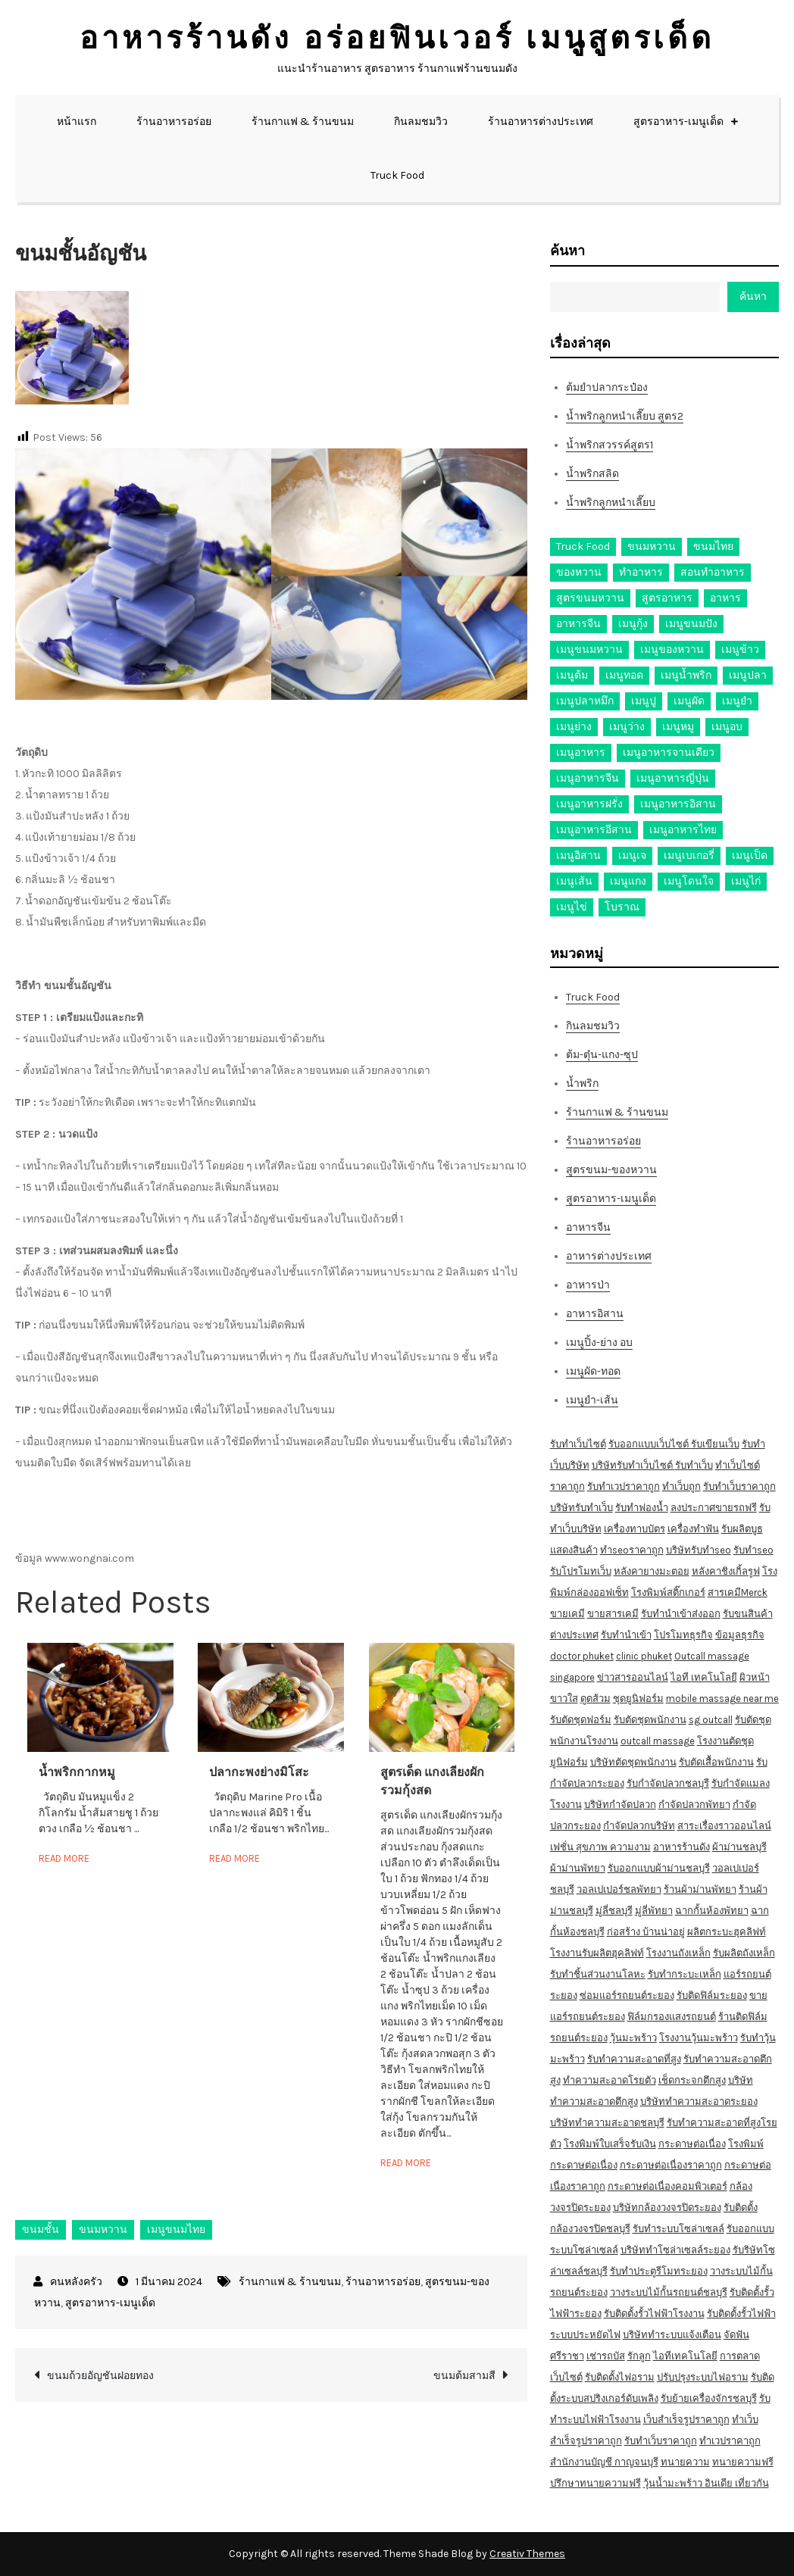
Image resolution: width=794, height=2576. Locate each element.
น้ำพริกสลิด (592, 473)
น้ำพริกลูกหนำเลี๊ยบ (610, 502)
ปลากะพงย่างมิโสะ (259, 1772)
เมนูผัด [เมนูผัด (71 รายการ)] (689, 701)
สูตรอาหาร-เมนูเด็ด (678, 121)
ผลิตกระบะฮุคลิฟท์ (726, 1931)
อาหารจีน (588, 1227)
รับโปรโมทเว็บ (580, 1571)
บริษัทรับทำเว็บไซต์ (633, 1465)
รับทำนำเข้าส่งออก (681, 1613)
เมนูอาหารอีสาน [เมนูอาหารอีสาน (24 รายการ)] (594, 829)
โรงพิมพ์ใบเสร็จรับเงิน (610, 2144)
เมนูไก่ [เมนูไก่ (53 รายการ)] (746, 881)
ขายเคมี (567, 1613)
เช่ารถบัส (605, 2356)
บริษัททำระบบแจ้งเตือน (672, 2334)
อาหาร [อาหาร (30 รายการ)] (725, 598)
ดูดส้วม (595, 1698)
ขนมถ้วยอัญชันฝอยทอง (100, 2375)
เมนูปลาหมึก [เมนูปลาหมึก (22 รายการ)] (585, 701)
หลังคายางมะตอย (651, 1571)
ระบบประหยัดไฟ (585, 2334)
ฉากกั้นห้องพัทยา (712, 1910)
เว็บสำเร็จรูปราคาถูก (686, 2419)
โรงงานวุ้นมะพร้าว (698, 2038)
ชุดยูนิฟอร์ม (638, 1698)
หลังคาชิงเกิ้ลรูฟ (726, 1571)
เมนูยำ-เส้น (592, 1400)
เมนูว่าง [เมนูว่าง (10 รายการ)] (627, 726)
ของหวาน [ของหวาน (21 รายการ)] (579, 572)
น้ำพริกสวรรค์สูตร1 (609, 445)
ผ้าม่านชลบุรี (739, 1847)
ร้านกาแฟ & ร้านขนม (303, 121)
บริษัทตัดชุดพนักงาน (633, 1762)
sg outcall (711, 1719)
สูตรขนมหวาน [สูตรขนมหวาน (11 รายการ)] (590, 598)
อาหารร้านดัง (681, 1847)
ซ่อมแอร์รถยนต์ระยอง (627, 1995)
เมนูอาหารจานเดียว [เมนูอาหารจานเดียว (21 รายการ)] (668, 752)
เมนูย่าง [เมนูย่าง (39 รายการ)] (574, 726)
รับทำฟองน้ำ (641, 1507)
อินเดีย (720, 2483)
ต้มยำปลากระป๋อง (607, 387)
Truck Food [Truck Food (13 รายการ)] (583, 546)
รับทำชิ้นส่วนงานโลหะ (598, 1974)
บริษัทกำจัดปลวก (620, 1804)
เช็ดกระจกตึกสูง (692, 2080)
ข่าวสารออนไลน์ (632, 1677)
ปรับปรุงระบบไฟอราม (703, 2377)
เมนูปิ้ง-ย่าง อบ (599, 1342)
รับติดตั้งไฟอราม (620, 2377)
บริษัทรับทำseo (698, 1550)
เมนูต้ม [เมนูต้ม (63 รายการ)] (572, 675)
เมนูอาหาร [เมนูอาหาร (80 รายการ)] (580, 752)
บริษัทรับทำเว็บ (581, 1507)
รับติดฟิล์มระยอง (712, 1995)
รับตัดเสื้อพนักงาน (716, 1762)
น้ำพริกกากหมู (77, 1772)
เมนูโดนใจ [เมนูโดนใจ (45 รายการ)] (689, 881)
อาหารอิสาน (595, 1313)
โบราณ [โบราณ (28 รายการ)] (622, 907)
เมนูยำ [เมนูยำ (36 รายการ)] (737, 701)
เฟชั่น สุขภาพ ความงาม (600, 1847)
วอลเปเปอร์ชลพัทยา (619, 1889)
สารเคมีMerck (737, 1592)
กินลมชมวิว (421, 121)
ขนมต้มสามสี (464, 2375)
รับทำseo (753, 1550)
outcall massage (658, 1741)
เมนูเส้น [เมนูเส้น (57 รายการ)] (574, 881)
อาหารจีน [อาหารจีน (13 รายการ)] (578, 623)
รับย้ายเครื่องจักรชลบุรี (709, 2398)
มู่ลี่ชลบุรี (614, 1910)
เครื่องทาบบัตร (634, 1529)
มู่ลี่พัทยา (654, 1910)
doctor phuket (582, 1656)
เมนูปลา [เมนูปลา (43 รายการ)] (748, 675)
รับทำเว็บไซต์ (578, 1444)
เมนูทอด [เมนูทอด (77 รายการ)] (624, 675)
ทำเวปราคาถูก (730, 2440)
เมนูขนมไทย (176, 2229)
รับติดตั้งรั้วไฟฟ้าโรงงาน (654, 2313)
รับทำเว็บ (694, 1465)
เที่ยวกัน (752, 2483)
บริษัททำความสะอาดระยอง (699, 2101)
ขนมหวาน (103, 2229)
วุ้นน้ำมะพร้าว (674, 2483)
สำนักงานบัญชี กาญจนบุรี (604, 2462)
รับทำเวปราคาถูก (623, 1486)
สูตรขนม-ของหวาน (611, 1169)
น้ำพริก (582, 1083)
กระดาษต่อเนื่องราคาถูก (671, 2165)
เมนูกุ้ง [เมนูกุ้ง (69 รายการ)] (633, 623)
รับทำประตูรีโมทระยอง (659, 2271)
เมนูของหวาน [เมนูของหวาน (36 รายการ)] (672, 649)
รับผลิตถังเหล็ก (744, 1953)
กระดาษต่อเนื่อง (692, 2144)
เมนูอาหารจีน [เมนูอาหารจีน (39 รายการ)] (587, 778)
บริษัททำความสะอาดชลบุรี (607, 2122)
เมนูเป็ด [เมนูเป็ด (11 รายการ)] (749, 855)
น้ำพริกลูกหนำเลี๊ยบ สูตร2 (624, 416)
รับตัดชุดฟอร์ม (580, 1719)
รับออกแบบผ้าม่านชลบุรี (659, 1868)
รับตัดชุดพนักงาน (650, 1719)
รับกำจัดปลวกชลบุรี (668, 1783)
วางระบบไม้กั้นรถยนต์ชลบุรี (668, 2292)
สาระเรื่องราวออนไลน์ (724, 1825)
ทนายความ (685, 2462)
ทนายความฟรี (743, 2462)
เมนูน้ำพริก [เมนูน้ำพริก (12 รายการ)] (686, 675)
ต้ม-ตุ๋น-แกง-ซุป (602, 1054)
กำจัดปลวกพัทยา (694, 1804)
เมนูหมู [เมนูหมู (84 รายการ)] (678, 726)
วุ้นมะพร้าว (633, 2038)
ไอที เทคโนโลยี (704, 1677)
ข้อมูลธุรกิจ (739, 1635)
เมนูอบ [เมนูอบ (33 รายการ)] (726, 726)
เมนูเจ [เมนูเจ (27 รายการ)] (632, 855)
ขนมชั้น (40, 2229)
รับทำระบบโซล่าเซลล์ (678, 2228)
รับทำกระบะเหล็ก (684, 1974)
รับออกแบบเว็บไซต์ (649, 1444)
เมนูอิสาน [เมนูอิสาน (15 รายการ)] (578, 855)
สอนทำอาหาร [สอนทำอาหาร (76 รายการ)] (712, 572)
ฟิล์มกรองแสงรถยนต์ (671, 2016)
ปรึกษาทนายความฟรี (595, 2483)
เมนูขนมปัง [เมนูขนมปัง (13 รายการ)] (691, 623)
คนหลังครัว (76, 2281)
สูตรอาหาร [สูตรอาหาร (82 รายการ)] (667, 598)
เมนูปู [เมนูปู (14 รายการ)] (643, 701)
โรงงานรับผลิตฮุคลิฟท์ (597, 1953)
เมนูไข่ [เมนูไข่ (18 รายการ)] (571, 907)
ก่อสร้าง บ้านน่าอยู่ (646, 1931)
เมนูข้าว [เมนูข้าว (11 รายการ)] (740, 649)
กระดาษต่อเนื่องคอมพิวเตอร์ (667, 2186)
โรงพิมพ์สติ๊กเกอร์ (668, 1592)
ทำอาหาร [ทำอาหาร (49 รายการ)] (641, 572)
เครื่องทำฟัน (693, 1529)
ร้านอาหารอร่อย (173, 121)
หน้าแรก (76, 121)
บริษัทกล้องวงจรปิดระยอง (667, 2207)
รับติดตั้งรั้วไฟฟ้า (741, 2313)
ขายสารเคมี (613, 1613)
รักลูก (639, 2356)
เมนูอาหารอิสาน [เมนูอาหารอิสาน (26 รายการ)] (678, 804)
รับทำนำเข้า (626, 1635)
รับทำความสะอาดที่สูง (634, 2059)
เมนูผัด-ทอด (593, 1371)
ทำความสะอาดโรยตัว (609, 2080)
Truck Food (397, 175)
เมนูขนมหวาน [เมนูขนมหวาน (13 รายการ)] (589, 649)
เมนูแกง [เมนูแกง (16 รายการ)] (628, 881)
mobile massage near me (722, 1698)
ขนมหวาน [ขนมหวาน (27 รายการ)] (651, 546)
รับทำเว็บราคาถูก (739, 1486)
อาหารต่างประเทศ (609, 1256)
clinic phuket (644, 1656)
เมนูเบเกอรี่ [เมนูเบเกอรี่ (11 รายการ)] (689, 855)
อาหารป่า (588, 1285)
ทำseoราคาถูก (632, 1550)
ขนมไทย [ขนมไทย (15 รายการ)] (713, 546)
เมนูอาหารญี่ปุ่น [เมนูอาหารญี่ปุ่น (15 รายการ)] (672, 778)
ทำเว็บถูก (681, 1486)
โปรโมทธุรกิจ (683, 1635)
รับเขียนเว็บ (715, 1444)
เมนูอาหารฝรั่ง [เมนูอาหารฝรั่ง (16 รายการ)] (589, 804)
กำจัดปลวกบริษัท (639, 1825)
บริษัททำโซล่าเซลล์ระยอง (675, 2250)
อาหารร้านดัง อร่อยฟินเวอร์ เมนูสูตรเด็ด (397, 38)
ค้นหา (567, 250)
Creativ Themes (527, 2553)
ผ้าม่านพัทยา (577, 1868)
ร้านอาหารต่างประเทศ (540, 121)
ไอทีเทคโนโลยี (685, 2356)
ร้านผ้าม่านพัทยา (700, 1889)
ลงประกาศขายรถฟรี (714, 1507)
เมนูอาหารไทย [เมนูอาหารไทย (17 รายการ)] (683, 829)
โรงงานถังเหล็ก (678, 1953)
